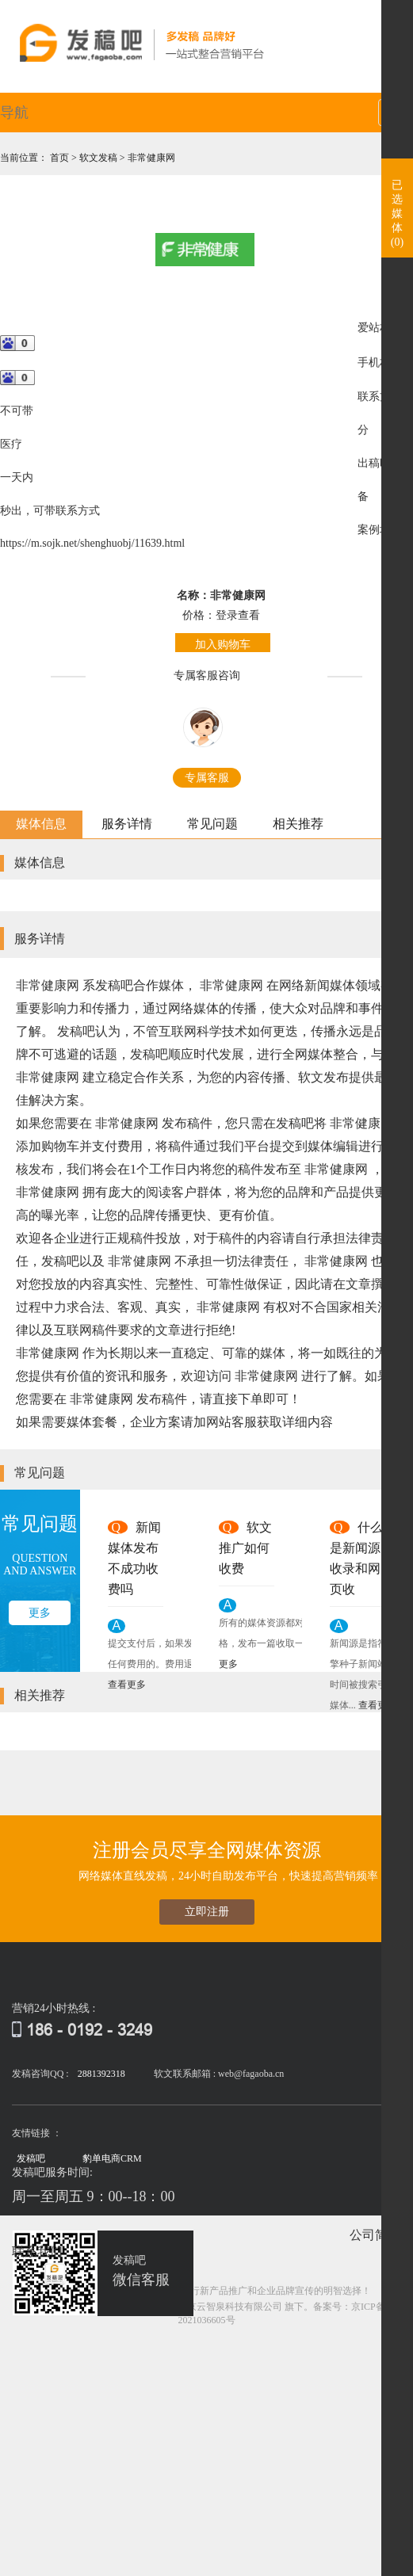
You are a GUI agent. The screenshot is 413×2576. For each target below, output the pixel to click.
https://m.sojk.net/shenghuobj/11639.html (92, 543)
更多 (40, 1613)
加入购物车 (222, 645)
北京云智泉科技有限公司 (230, 2306)
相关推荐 (298, 823)
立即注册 (207, 1912)
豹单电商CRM (112, 2158)
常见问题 (212, 823)
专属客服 (207, 778)
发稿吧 (31, 2158)
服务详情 (126, 823)
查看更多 (127, 1684)
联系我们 (37, 2251)
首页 (60, 157)
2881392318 (101, 2073)
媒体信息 (41, 823)
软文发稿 (99, 157)
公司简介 (375, 2235)
